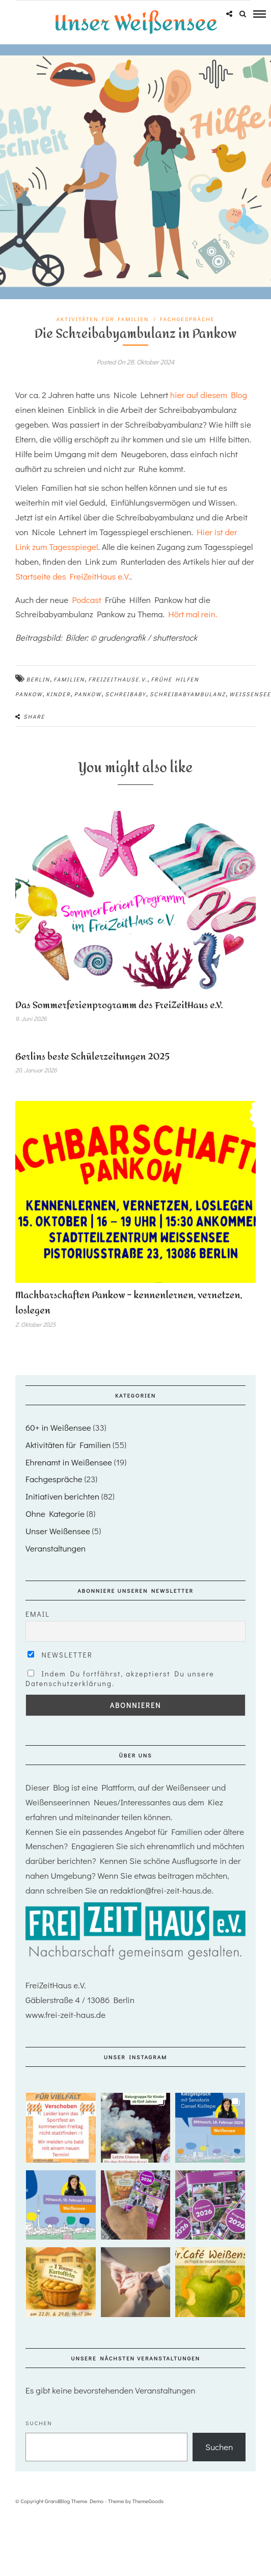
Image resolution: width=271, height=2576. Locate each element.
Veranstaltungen (55, 1548)
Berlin (38, 679)
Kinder (58, 694)
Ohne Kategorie (55, 1513)
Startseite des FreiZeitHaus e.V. (72, 576)
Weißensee (250, 694)
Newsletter (60, 1655)
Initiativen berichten (62, 1496)
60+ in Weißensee (58, 1427)
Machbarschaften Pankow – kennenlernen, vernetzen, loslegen (128, 1303)
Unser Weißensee (57, 1531)
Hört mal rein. (192, 614)
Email (37, 1614)
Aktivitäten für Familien (103, 319)
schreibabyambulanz (188, 694)
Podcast (86, 600)
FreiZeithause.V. (118, 679)
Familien (69, 679)
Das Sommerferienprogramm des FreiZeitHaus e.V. (119, 1005)
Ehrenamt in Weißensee (68, 1462)
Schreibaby (125, 694)
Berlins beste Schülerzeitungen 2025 (92, 1057)
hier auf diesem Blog (207, 395)
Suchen (38, 2423)
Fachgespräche (187, 319)
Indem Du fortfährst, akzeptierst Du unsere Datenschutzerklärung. (119, 1678)
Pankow (88, 694)
